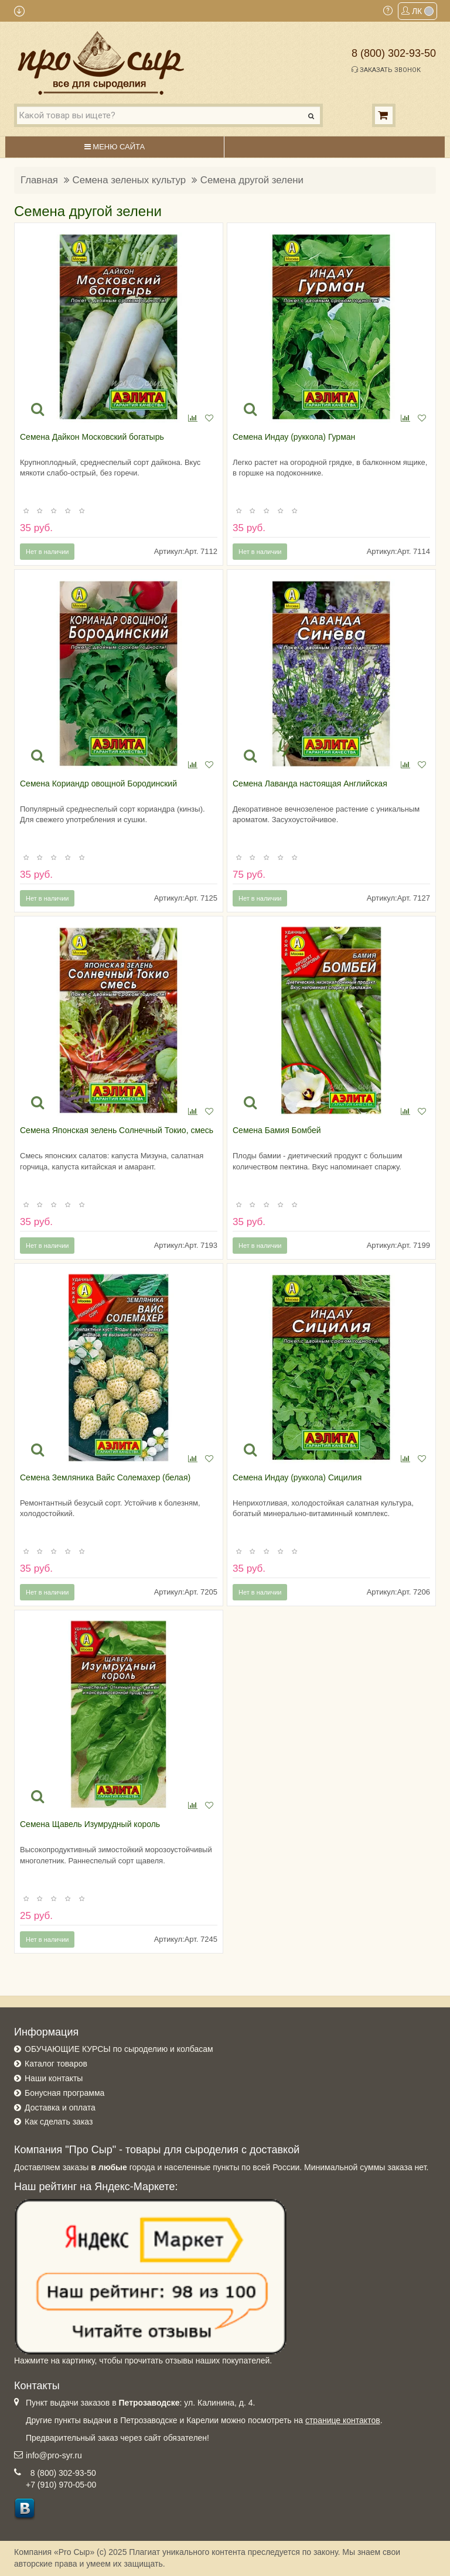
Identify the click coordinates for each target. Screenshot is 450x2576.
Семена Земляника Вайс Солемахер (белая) (105, 1477)
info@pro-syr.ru (54, 2455)
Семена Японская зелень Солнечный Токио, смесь (116, 1130)
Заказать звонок (386, 70)
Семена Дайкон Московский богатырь (92, 437)
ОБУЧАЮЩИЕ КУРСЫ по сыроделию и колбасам (119, 2049)
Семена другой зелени (252, 180)
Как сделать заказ (59, 2121)
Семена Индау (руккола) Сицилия (297, 1477)
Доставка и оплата (60, 2107)
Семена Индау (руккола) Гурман (294, 437)
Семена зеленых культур (129, 180)
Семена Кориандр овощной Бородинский (98, 783)
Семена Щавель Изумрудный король (90, 1824)
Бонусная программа (64, 2093)
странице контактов (342, 2420)
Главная (39, 180)
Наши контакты (54, 2078)
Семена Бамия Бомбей (277, 1130)
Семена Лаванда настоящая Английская (310, 783)
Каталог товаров (56, 2063)
